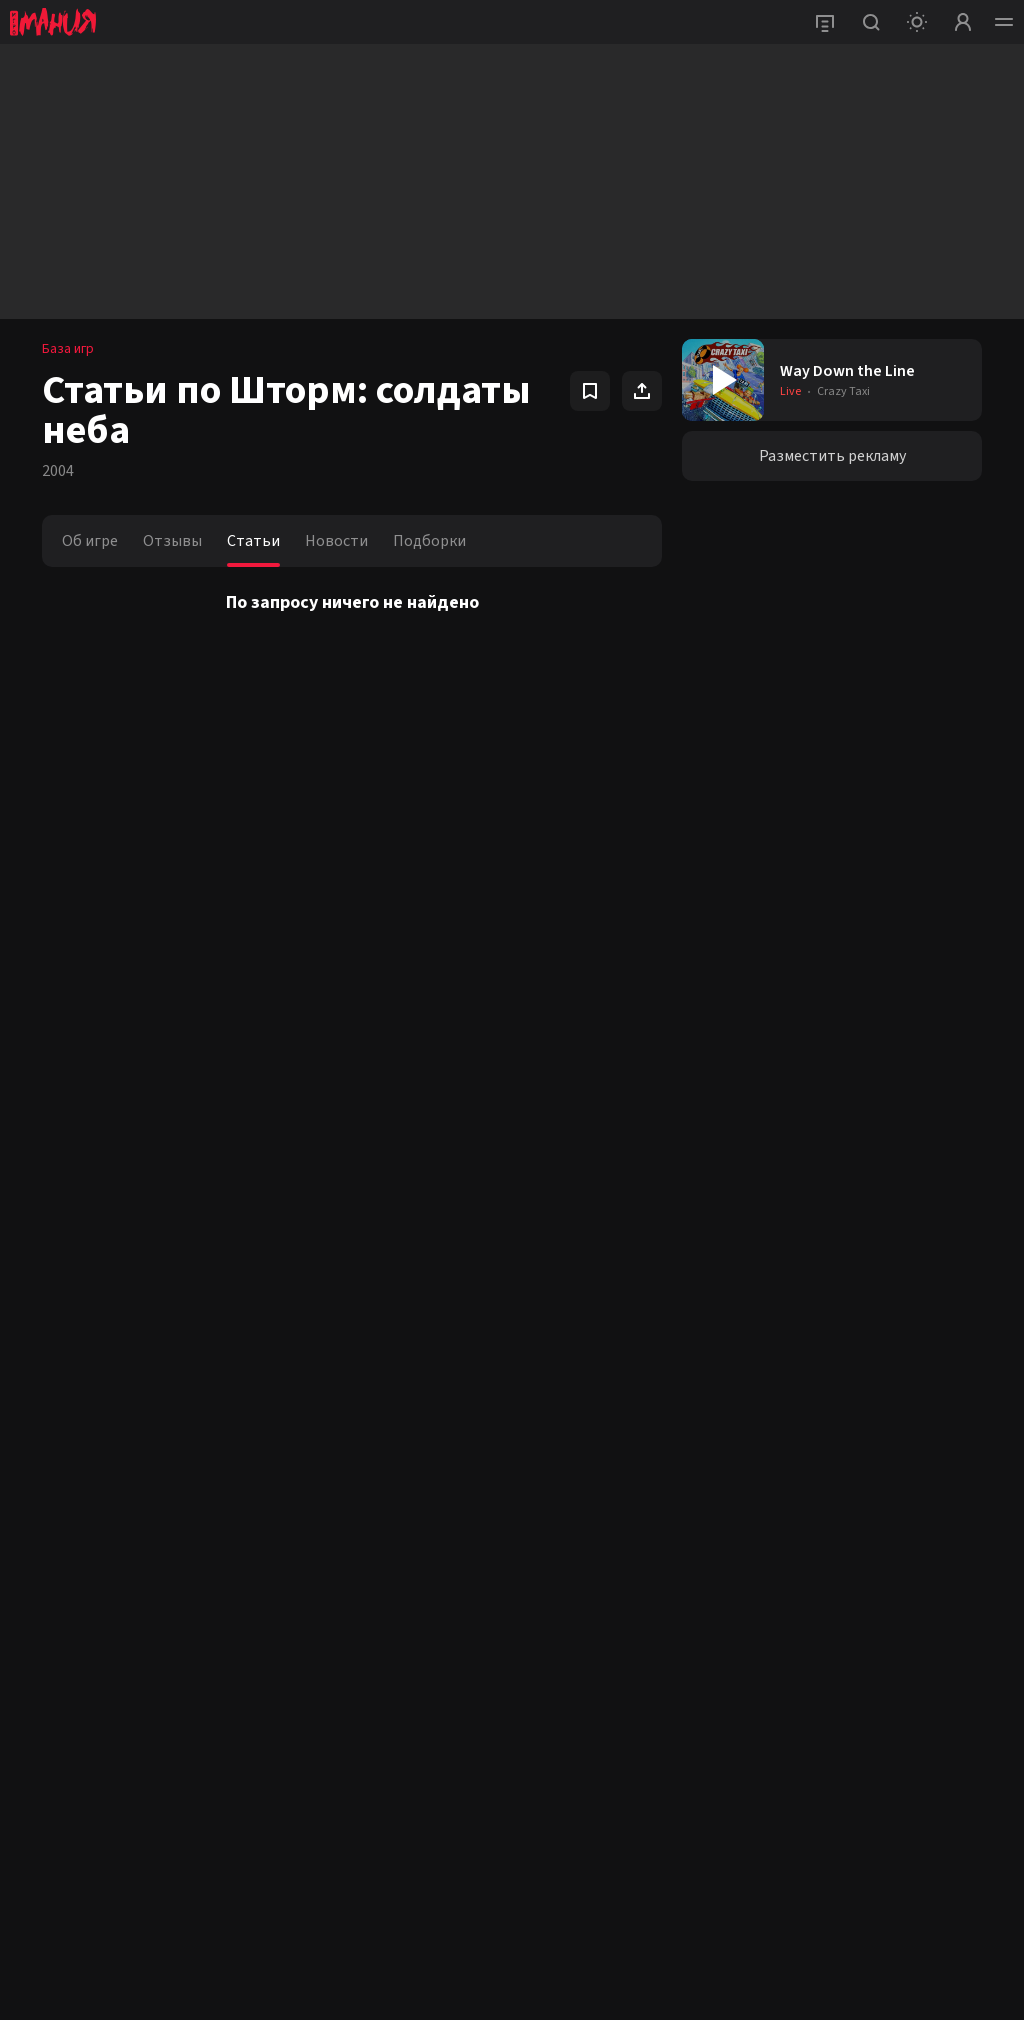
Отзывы (172, 541)
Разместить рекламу (832, 456)
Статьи (253, 541)
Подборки (429, 541)
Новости (336, 541)
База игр (68, 349)
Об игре (90, 541)
